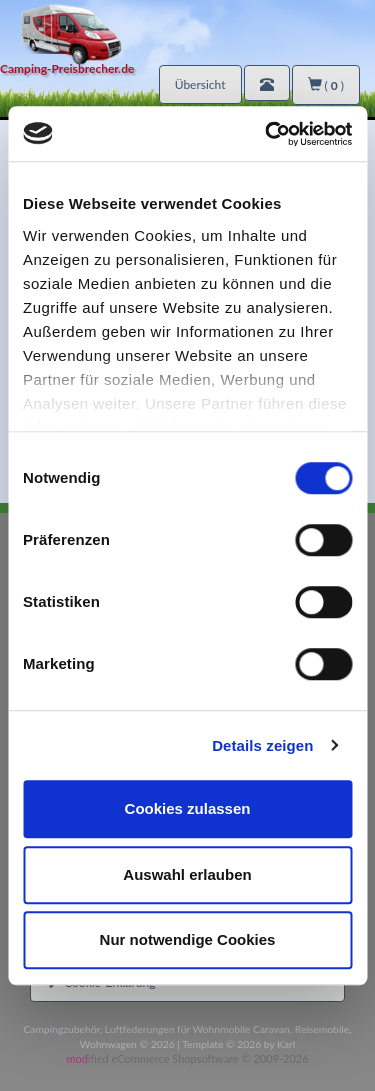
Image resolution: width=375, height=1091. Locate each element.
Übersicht (200, 84)
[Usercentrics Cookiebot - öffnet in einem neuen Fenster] (267, 134)
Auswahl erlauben (187, 874)
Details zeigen (262, 745)
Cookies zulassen (188, 808)
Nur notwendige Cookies (188, 939)
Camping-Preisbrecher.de (67, 68)
